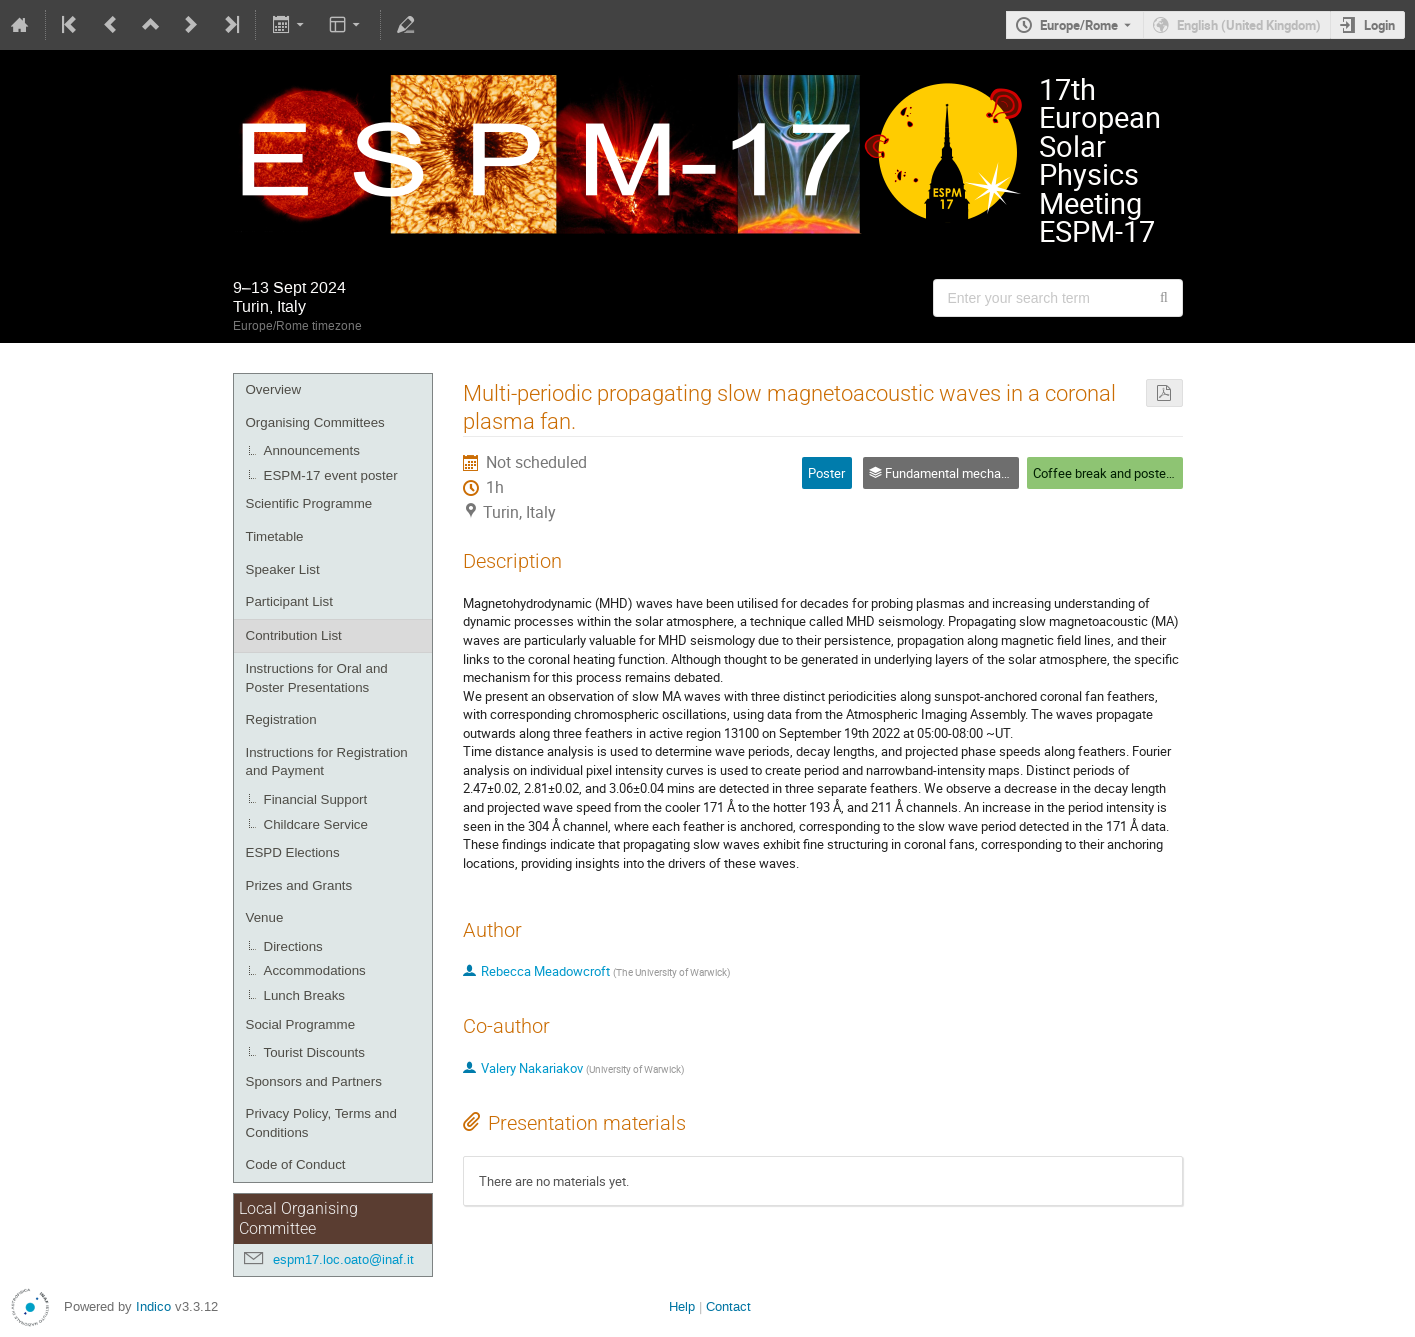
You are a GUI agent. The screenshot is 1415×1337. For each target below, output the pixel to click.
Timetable (275, 536)
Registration (281, 719)
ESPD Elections (293, 852)
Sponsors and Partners (314, 1081)
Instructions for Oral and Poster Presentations (317, 678)
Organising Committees (315, 422)
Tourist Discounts (314, 1052)
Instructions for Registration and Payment (327, 762)
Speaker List (283, 569)
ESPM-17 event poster (331, 475)
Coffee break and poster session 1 (1130, 473)
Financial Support (316, 799)
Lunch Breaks (305, 995)
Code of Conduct (296, 1164)
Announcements (312, 450)
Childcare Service (316, 824)
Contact (728, 1306)
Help (682, 1306)
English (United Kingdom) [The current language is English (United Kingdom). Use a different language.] (1249, 25)
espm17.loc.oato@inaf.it (343, 1259)
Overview (274, 389)
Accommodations (315, 970)
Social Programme (301, 1024)
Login (1379, 25)
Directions (293, 946)
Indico (153, 1306)
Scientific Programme (309, 503)
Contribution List (294, 635)
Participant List (289, 601)
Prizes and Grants (299, 885)
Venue (265, 917)
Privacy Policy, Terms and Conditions (321, 1123)
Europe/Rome (1079, 25)
